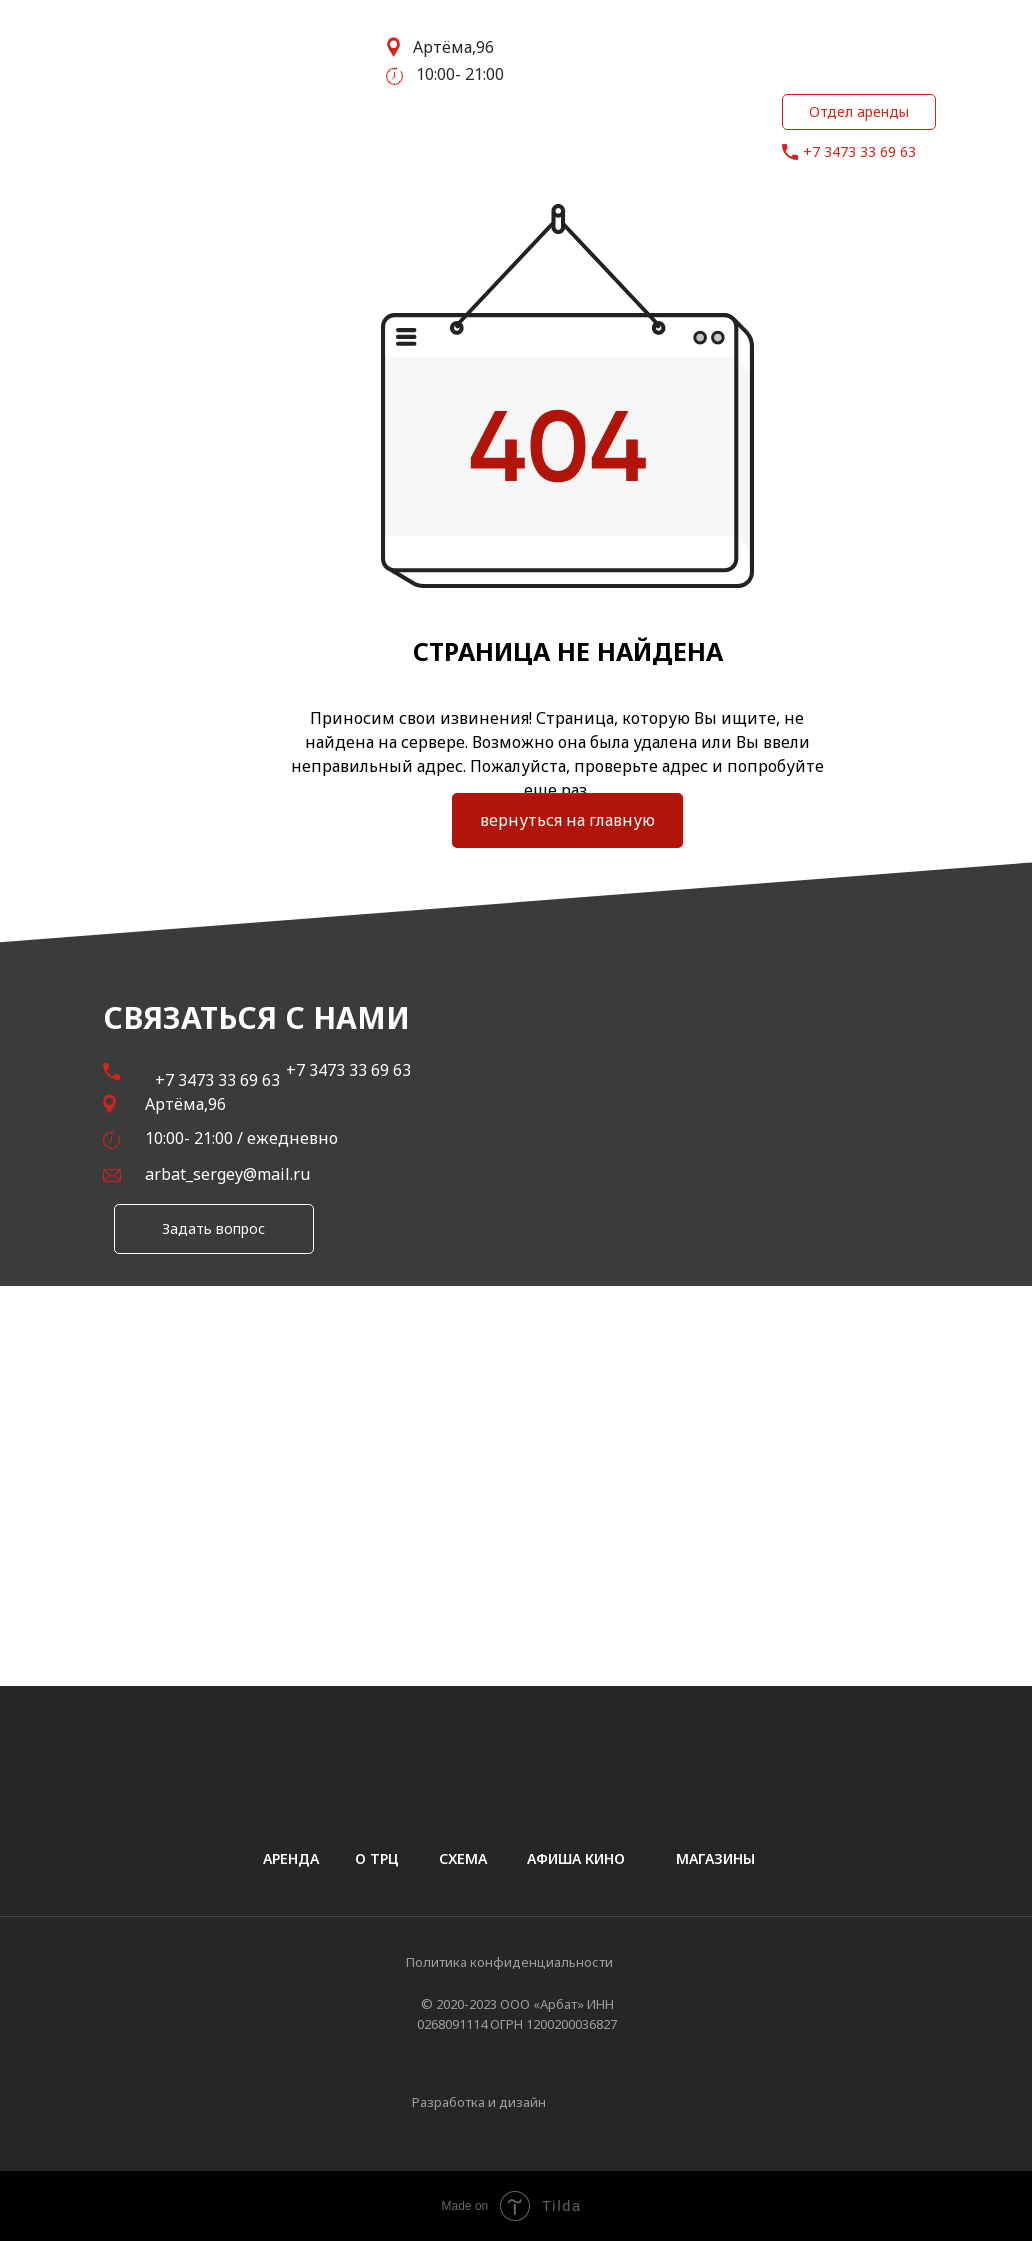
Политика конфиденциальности (509, 1962)
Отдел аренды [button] (859, 111)
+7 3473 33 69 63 (859, 151)
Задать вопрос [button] (213, 1228)
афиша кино (576, 1858)
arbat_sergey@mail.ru (227, 1174)
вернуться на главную (567, 820)
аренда (291, 1858)
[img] (595, 2103)
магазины (715, 1858)
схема (463, 1858)
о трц (377, 1858)
